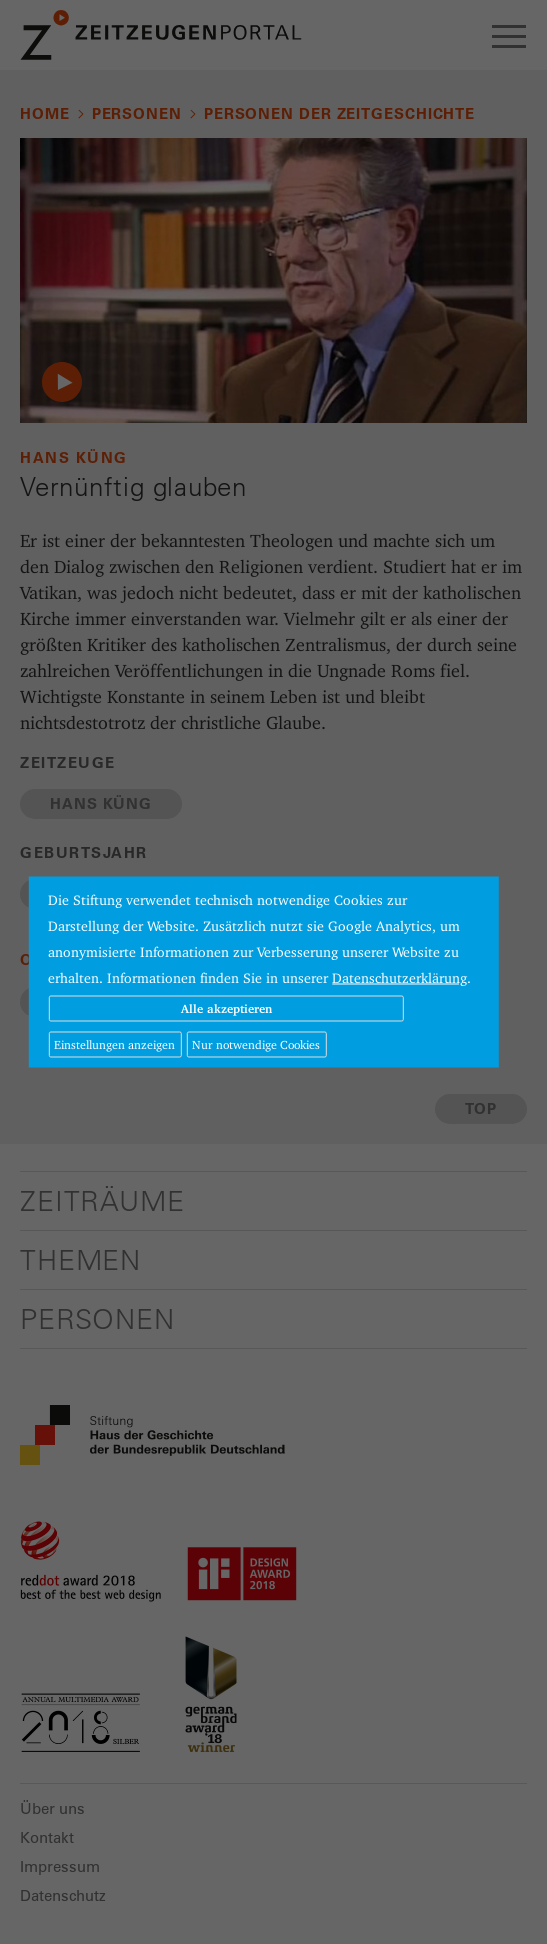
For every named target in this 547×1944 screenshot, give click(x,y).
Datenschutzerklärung (399, 978)
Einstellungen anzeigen (114, 1044)
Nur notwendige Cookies (256, 1044)
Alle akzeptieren (226, 1008)
